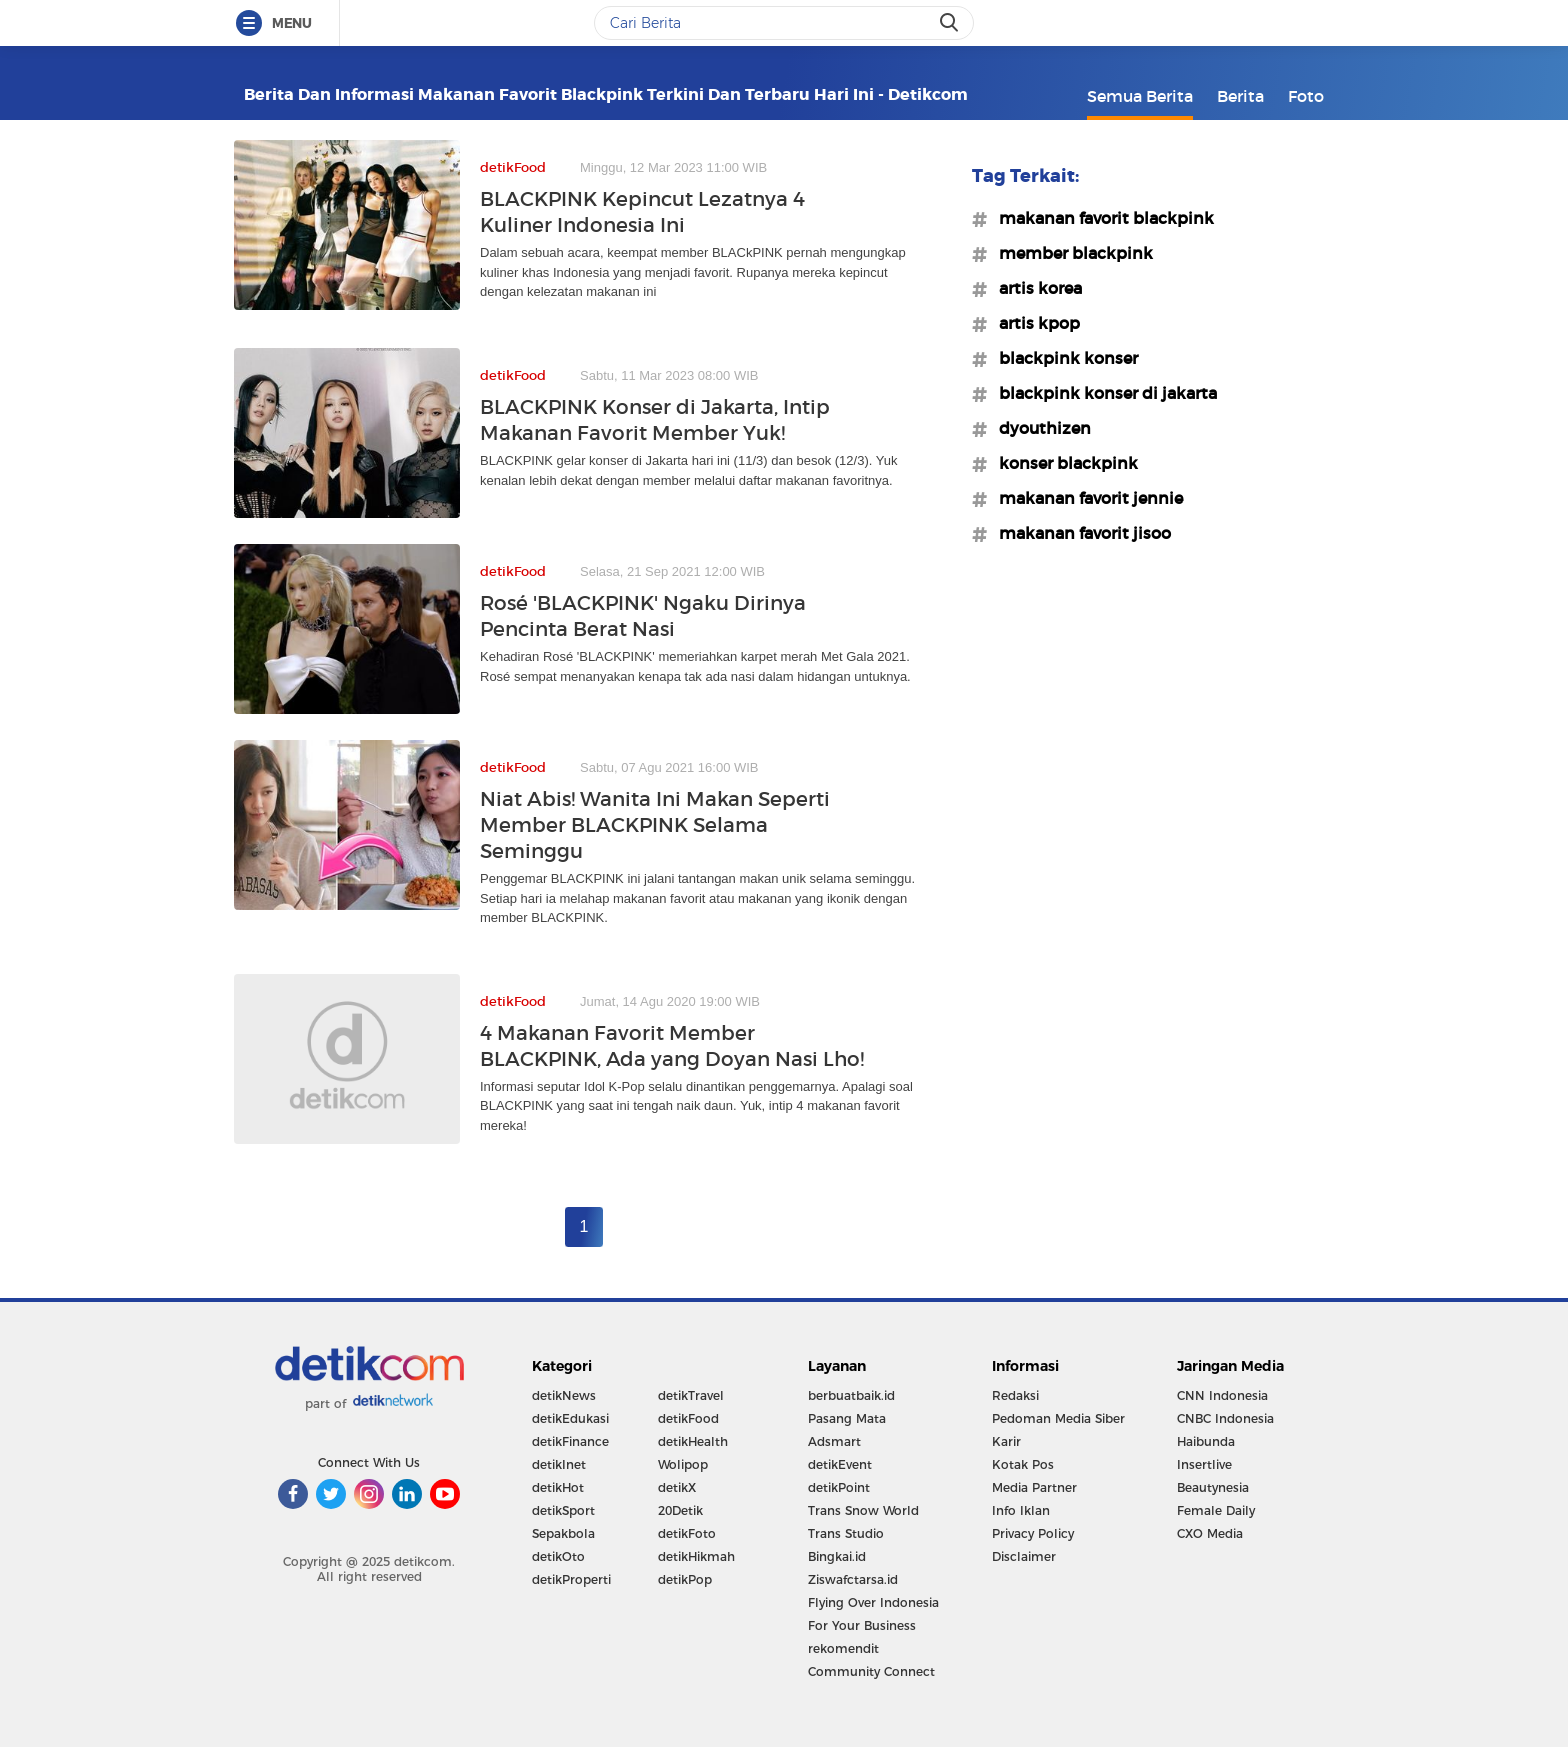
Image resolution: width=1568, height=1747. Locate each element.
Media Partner (1034, 1487)
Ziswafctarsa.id (853, 1579)
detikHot (558, 1487)
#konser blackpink (1062, 463)
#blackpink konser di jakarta (1102, 393)
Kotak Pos (1023, 1464)
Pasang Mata (847, 1418)
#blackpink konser (1062, 358)
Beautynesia (1213, 1487)
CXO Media (1210, 1533)
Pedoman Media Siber (1058, 1418)
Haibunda (1206, 1441)
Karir (1006, 1441)
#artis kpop (1033, 323)
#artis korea (1034, 288)
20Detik (680, 1510)
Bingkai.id (837, 1556)
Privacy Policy (1033, 1533)
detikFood (688, 1418)
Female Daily (1216, 1510)
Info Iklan (1021, 1510)
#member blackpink (1070, 253)
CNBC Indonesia (1225, 1418)
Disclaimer (1024, 1556)
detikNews (564, 1395)
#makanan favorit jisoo (1079, 533)
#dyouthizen (1039, 428)
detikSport (563, 1510)
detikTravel (691, 1395)
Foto (1306, 96)
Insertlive (1204, 1464)
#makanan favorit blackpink (1100, 218)
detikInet (559, 1464)
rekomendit (843, 1648)
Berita (1240, 96)
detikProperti (571, 1579)
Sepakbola (563, 1533)
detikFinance (570, 1441)
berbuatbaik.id (851, 1395)
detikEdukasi (570, 1418)
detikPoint (839, 1487)
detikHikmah (696, 1556)
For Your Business (862, 1625)
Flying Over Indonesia (873, 1602)
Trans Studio (846, 1533)
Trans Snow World (863, 1510)
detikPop (685, 1579)
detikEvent (840, 1464)
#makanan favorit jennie (1085, 498)
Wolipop (683, 1464)
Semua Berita (1140, 96)
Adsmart (834, 1441)
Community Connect (871, 1671)
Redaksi (1015, 1395)
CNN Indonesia (1222, 1395)
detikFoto (687, 1533)
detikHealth (693, 1441)
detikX (677, 1487)
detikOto (558, 1556)
